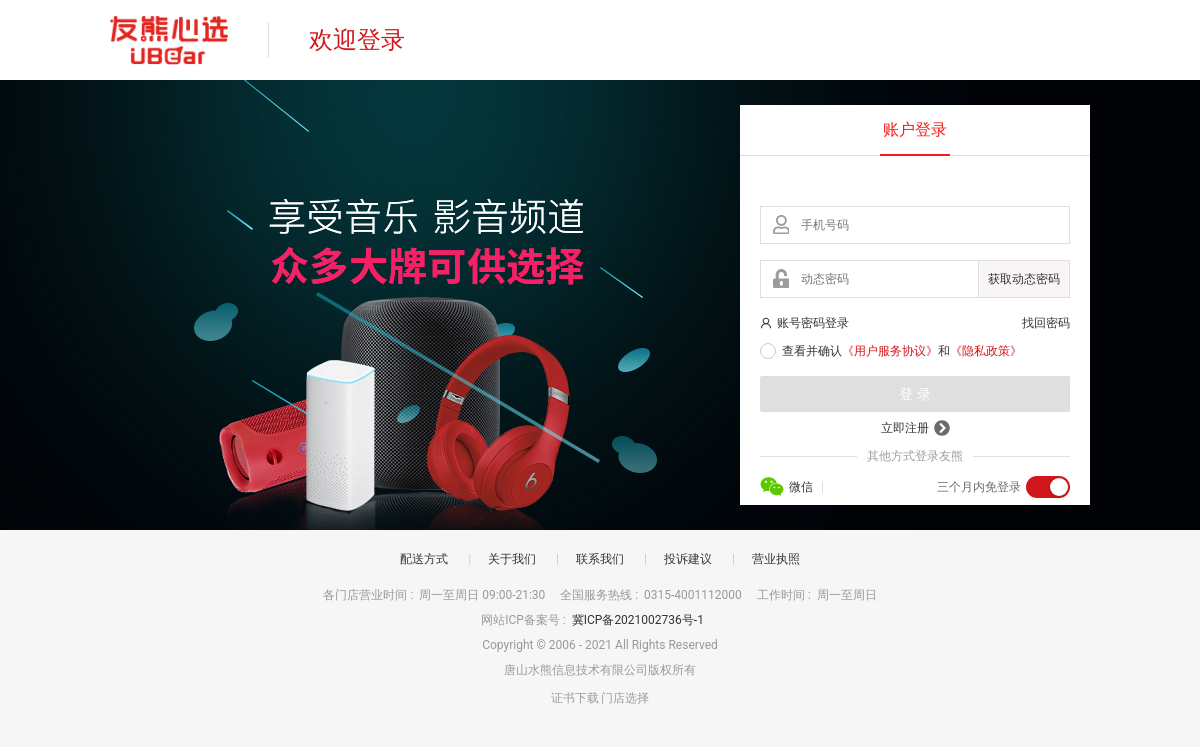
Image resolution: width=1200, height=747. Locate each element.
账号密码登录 (804, 323)
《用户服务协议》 (890, 351)
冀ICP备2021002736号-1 (639, 620)
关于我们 (512, 559)
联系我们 (600, 559)
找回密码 (1046, 323)
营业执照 (776, 559)
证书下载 (575, 698)
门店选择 (625, 698)
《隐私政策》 (986, 351)
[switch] (1048, 487)
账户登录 (915, 129)
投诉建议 (688, 559)
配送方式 (424, 559)
